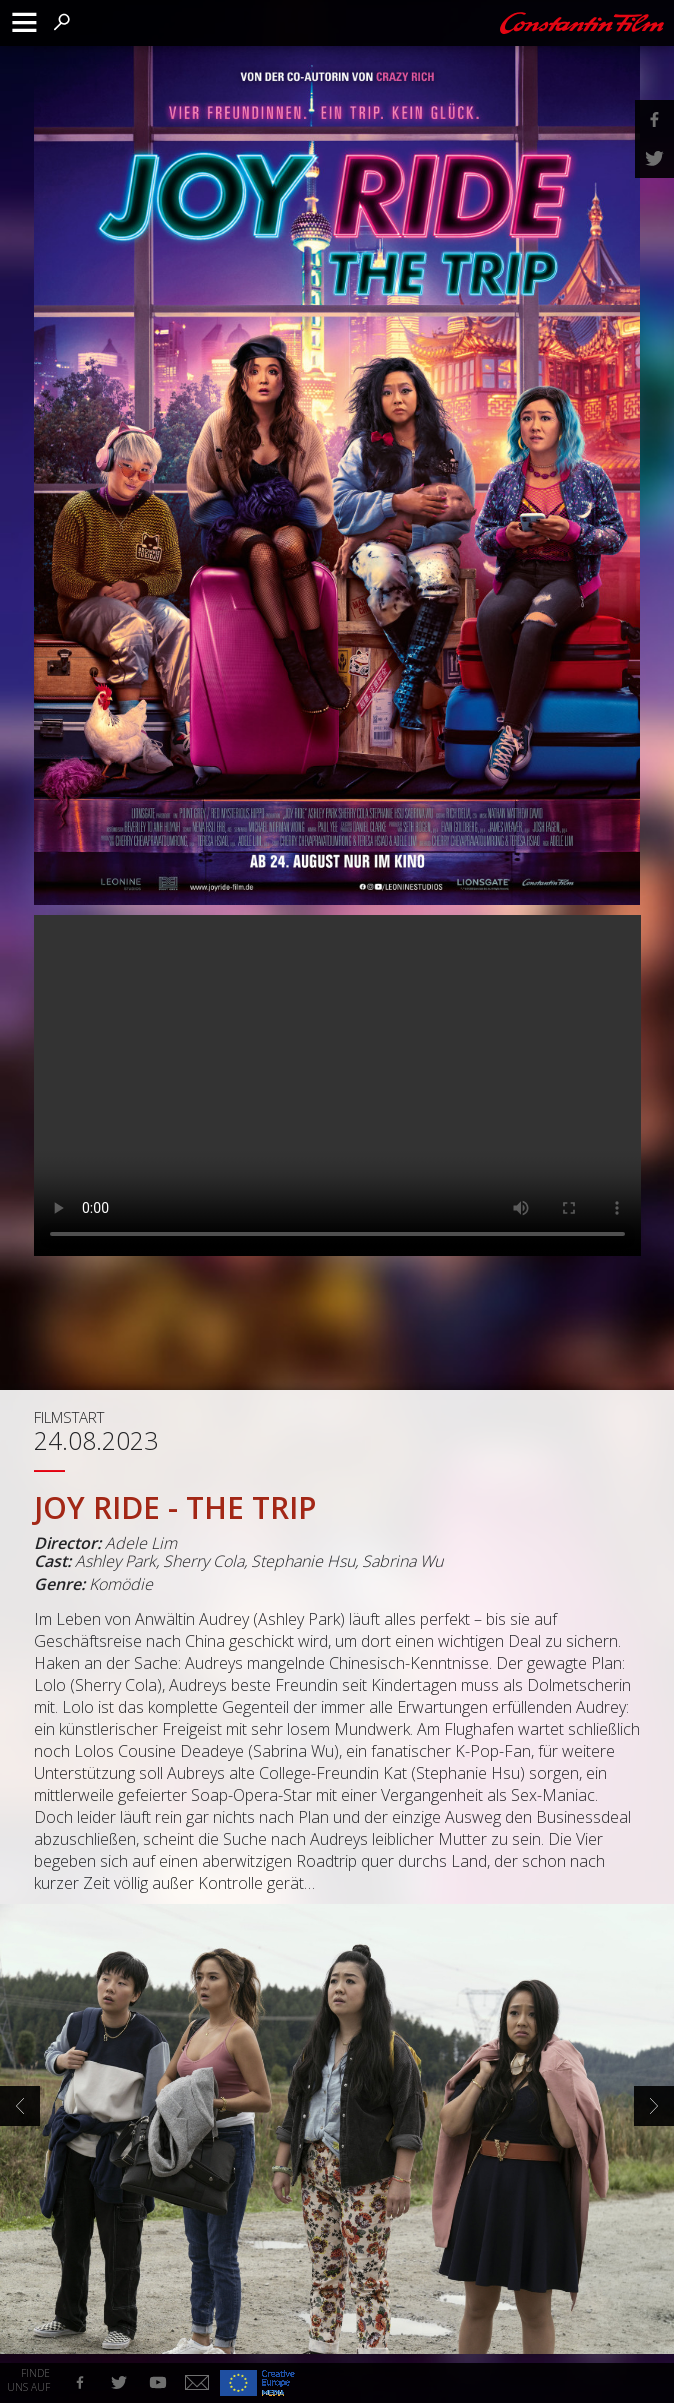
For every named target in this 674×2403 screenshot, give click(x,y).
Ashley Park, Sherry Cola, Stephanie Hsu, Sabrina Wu (259, 1561)
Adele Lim (141, 1543)
